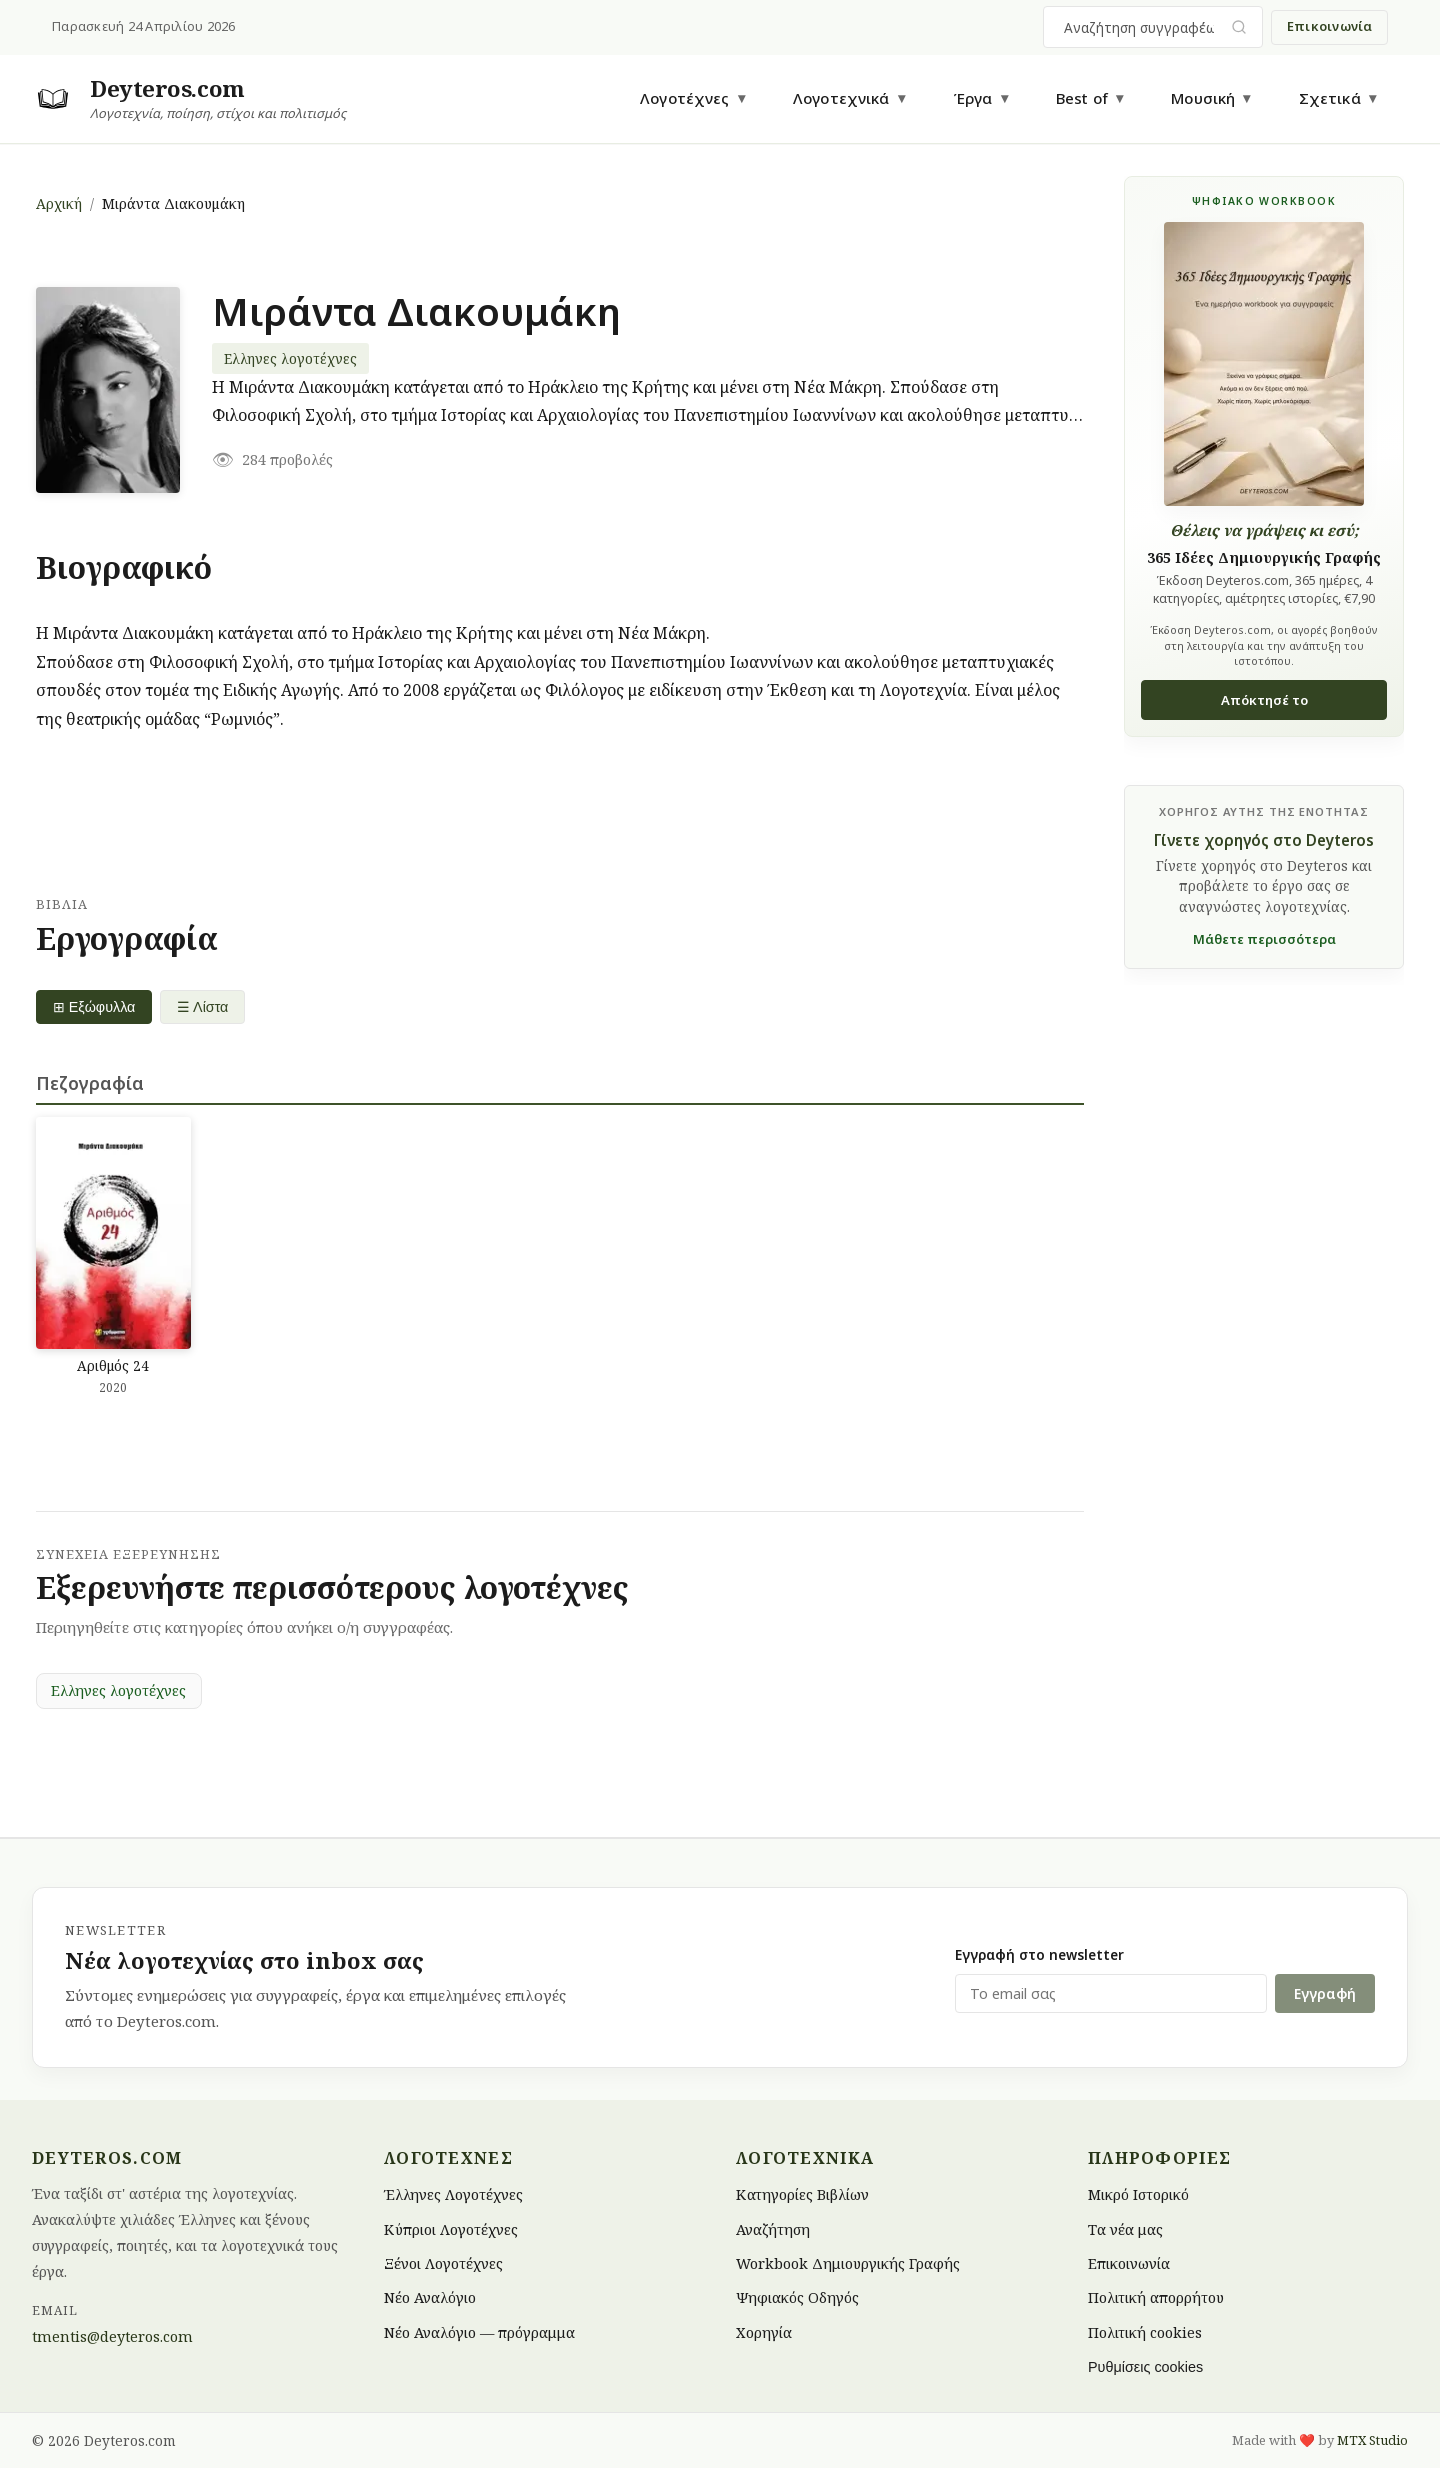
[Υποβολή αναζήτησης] (1239, 27)
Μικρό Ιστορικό (1138, 2194)
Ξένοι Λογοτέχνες (443, 2263)
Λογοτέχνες (685, 98)
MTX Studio (1372, 2440)
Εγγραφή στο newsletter (1039, 1954)
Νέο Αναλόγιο (430, 2297)
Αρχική (59, 203)
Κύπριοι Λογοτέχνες (451, 2228)
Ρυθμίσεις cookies (1145, 2367)
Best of (1082, 98)
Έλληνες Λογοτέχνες (453, 2194)
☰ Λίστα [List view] (204, 1007)
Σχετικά (1330, 98)
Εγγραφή (1325, 1993)
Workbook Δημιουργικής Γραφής (848, 2263)
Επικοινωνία (1330, 26)
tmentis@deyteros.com (112, 2336)
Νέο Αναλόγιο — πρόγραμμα (479, 2331)
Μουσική (1203, 98)
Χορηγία (764, 2331)
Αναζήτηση (773, 2228)
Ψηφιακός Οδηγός (797, 2297)
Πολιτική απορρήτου (1156, 2297)
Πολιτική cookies (1145, 2331)
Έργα (973, 98)
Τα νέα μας (1125, 2228)
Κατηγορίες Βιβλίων (802, 2194)
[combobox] (1141, 27)
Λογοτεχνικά (841, 98)
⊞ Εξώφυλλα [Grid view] (94, 1007)
